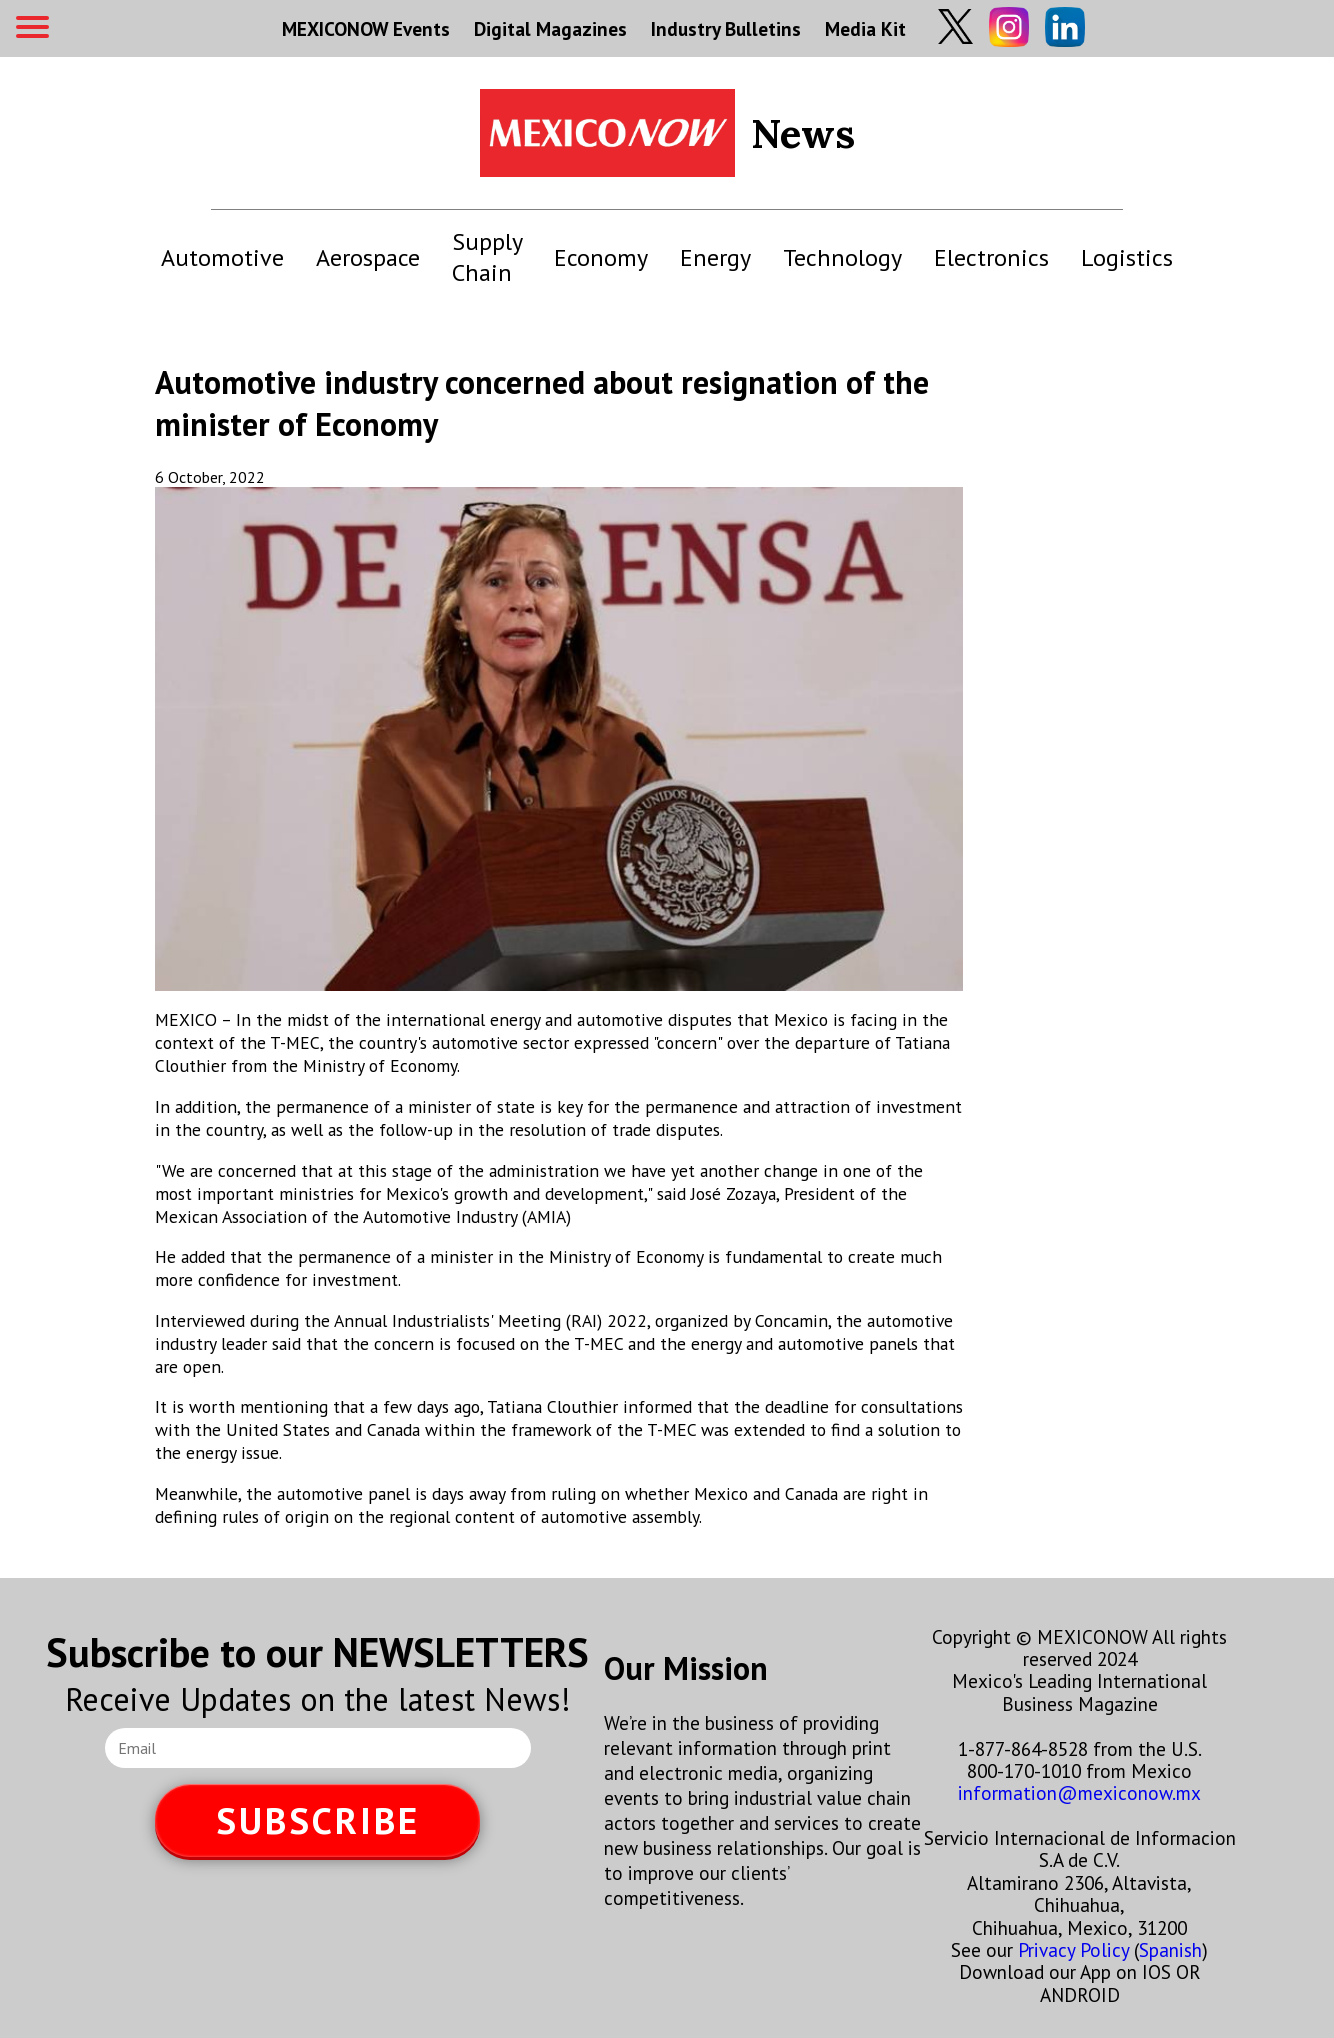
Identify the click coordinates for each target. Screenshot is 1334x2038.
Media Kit (865, 28)
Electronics (991, 257)
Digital (550, 28)
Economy (601, 257)
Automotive (222, 257)
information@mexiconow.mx (1079, 1792)
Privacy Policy (1073, 1949)
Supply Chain (487, 257)
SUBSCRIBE (318, 1820)
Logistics (1127, 257)
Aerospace (368, 257)
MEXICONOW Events (366, 28)
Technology (842, 257)
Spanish (1170, 1949)
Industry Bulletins (726, 28)
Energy (715, 257)
